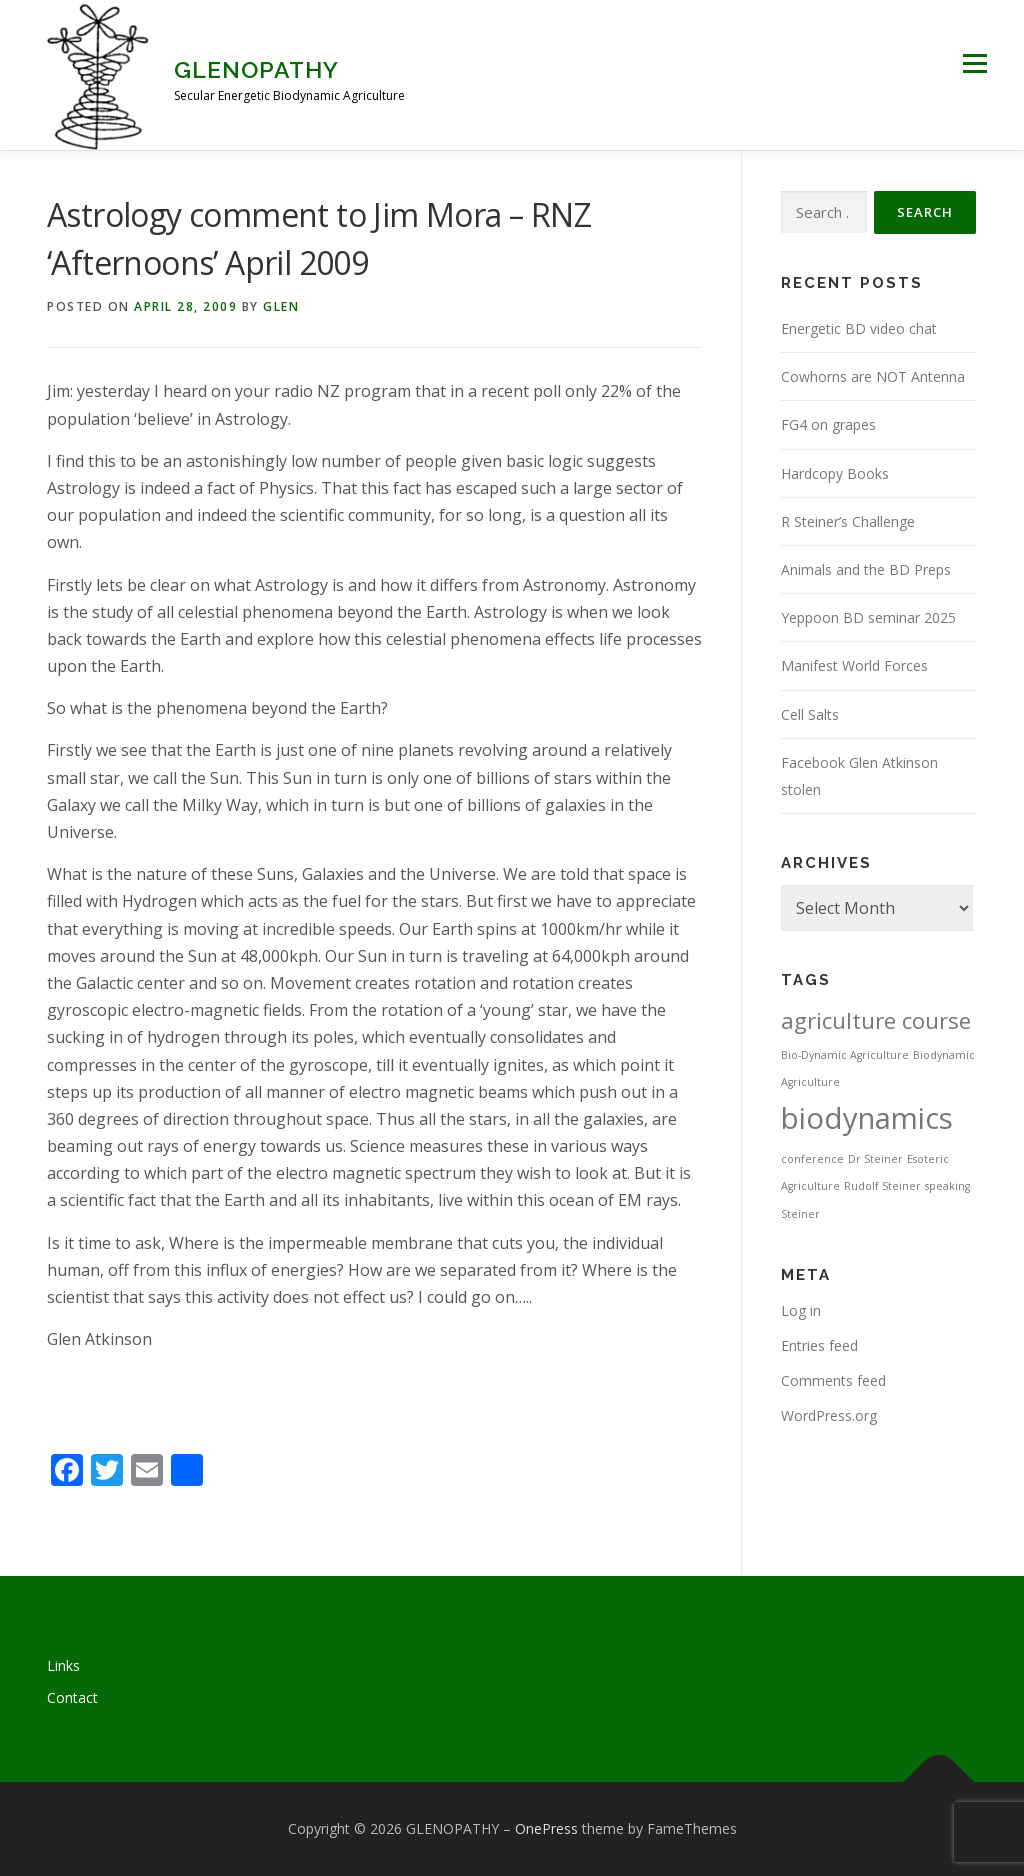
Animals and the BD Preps (866, 569)
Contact (72, 1697)
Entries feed (819, 1345)
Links (63, 1665)
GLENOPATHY (256, 69)
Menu (974, 63)
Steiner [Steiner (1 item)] (800, 1214)
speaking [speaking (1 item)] (947, 1186)
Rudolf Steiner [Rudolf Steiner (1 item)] (882, 1186)
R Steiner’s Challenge (848, 521)
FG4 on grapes (828, 424)
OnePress (546, 1828)
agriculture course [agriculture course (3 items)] (876, 1020)
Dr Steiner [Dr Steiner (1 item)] (875, 1159)
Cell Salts (810, 714)
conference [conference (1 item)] (812, 1159)
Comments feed (833, 1380)
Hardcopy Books (835, 473)
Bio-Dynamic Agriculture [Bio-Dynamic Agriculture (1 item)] (845, 1055)
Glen (281, 306)
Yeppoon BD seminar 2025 (868, 617)
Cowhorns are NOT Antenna (873, 376)
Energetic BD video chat (859, 328)
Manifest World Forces (854, 665)
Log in (801, 1310)
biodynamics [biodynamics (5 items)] (867, 1118)
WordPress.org (829, 1415)
